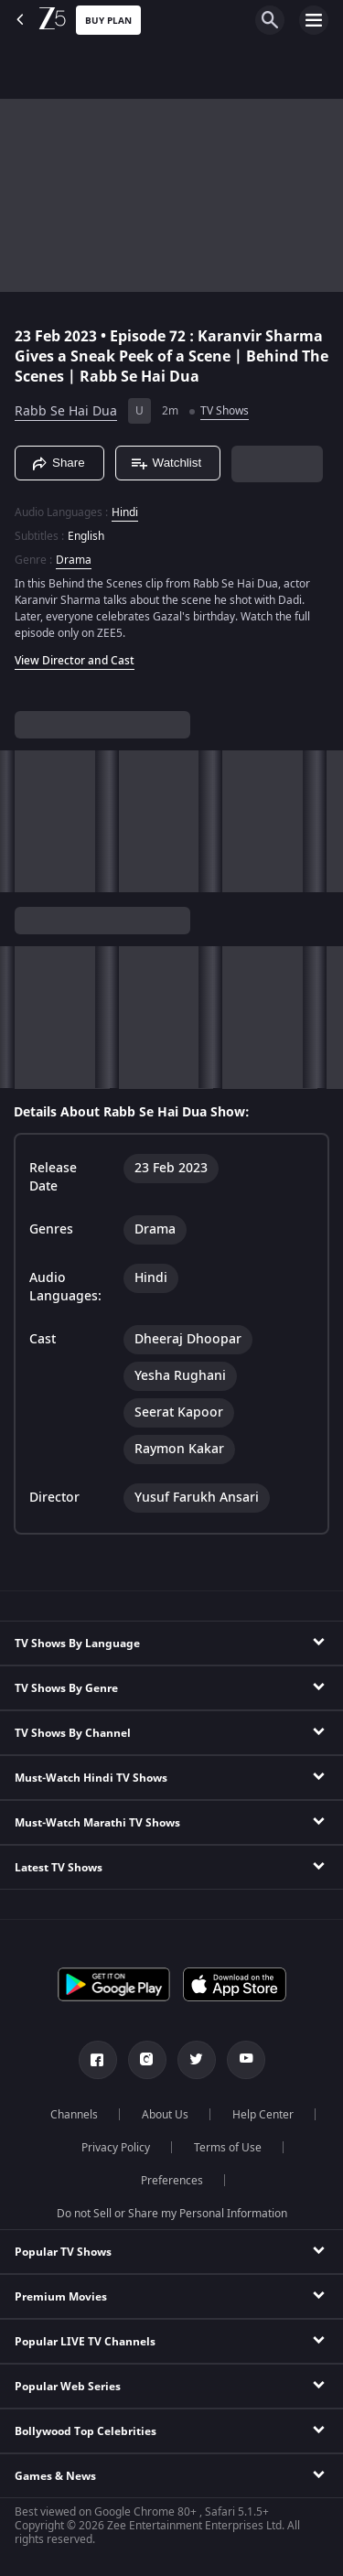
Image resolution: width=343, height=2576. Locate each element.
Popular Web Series (68, 2386)
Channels (74, 2115)
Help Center (263, 2115)
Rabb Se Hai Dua (66, 411)
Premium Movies (61, 2296)
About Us (165, 2115)
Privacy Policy (115, 2147)
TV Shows (224, 411)
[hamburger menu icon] (313, 20)
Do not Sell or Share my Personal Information (172, 2213)
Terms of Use (228, 2147)
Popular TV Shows (63, 2252)
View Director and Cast (74, 660)
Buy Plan (108, 20)
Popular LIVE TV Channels (85, 2341)
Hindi (125, 512)
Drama (73, 560)
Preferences (172, 2180)
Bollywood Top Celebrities (85, 2431)
